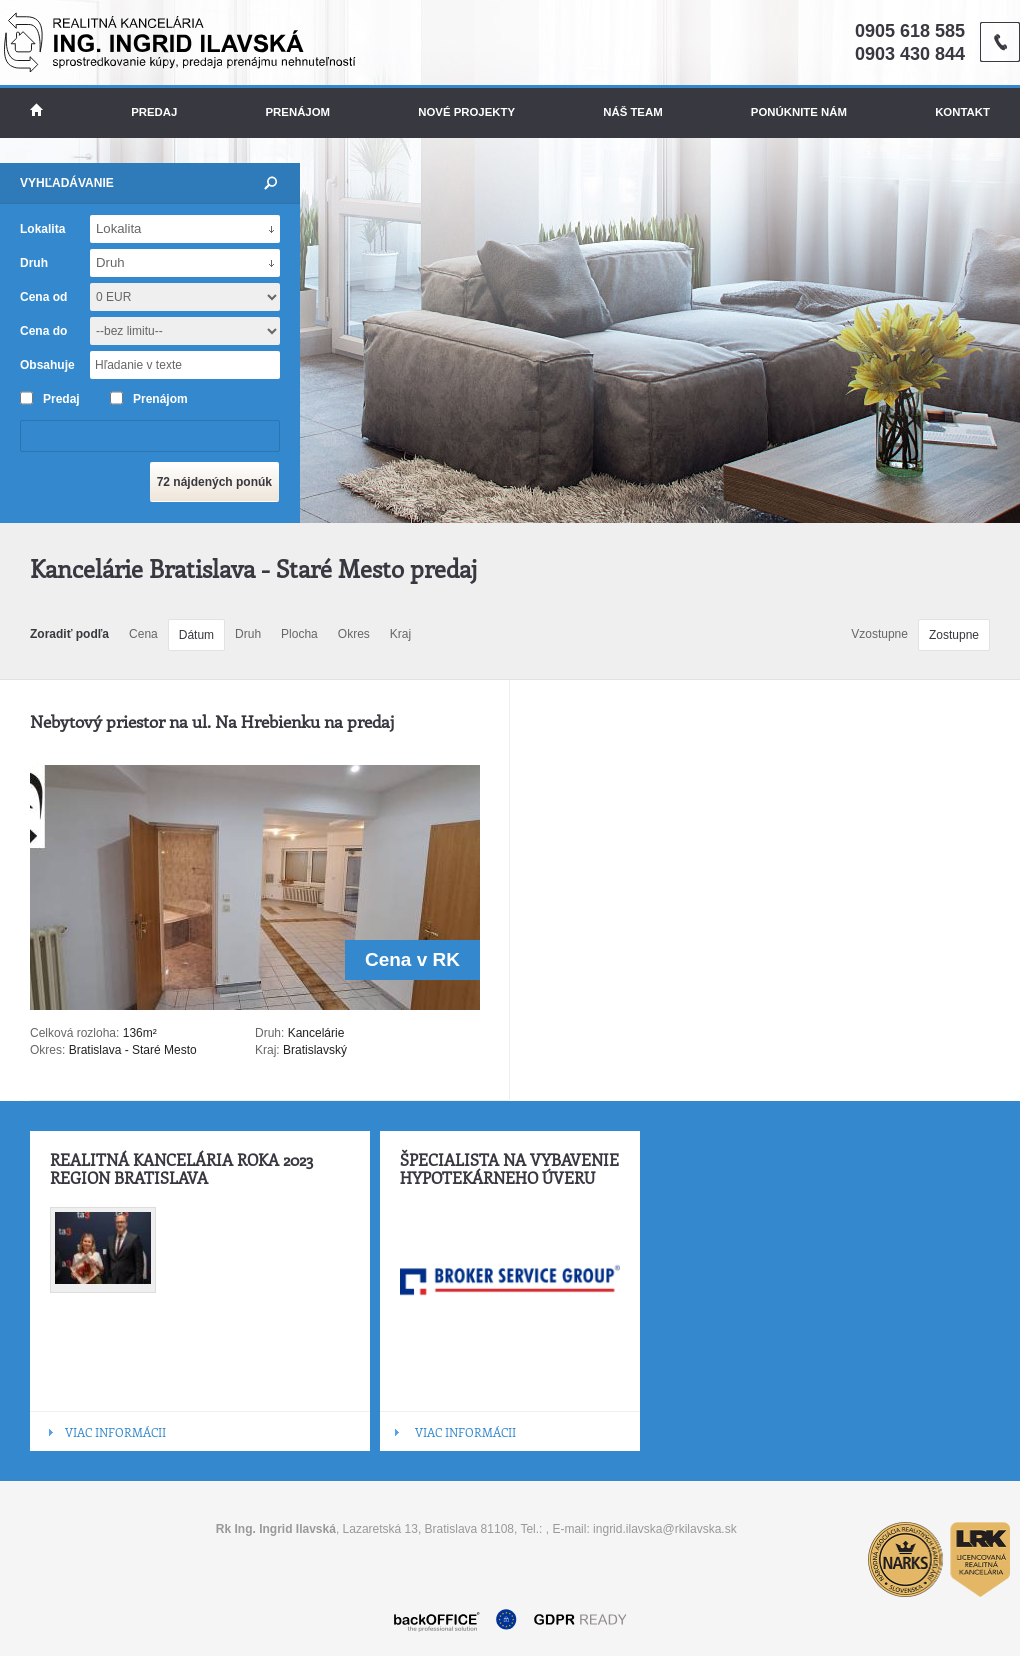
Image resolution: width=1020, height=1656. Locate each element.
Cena (143, 634)
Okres (354, 634)
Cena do (43, 331)
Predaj (154, 112)
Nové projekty (466, 112)
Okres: (47, 1050)
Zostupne (954, 635)
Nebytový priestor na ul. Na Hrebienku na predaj (212, 721)
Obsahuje (47, 365)
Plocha (299, 634)
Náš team (632, 112)
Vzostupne (879, 634)
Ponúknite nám (799, 112)
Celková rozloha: (76, 1033)
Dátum (196, 635)
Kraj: (267, 1050)
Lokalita (42, 229)
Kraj (400, 634)
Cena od (43, 297)
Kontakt (962, 112)
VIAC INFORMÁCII (115, 1432)
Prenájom (298, 112)
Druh (248, 634)
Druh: (269, 1033)
